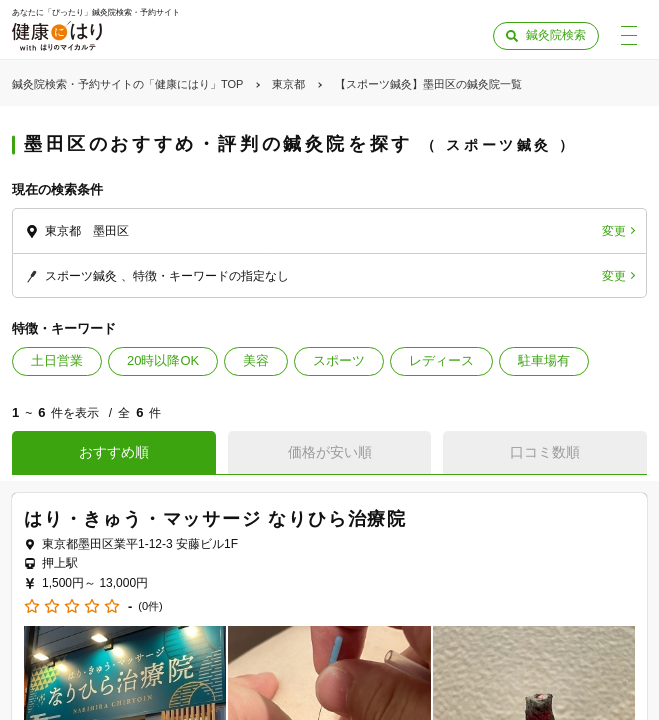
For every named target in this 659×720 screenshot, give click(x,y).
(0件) (150, 606)
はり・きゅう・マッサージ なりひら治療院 (215, 519)
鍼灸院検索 (556, 35)
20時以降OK (163, 360)
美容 (256, 360)
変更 (614, 231)
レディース (441, 360)
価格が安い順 (330, 452)
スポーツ (339, 360)
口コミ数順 (545, 452)
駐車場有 (544, 360)
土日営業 (57, 360)
